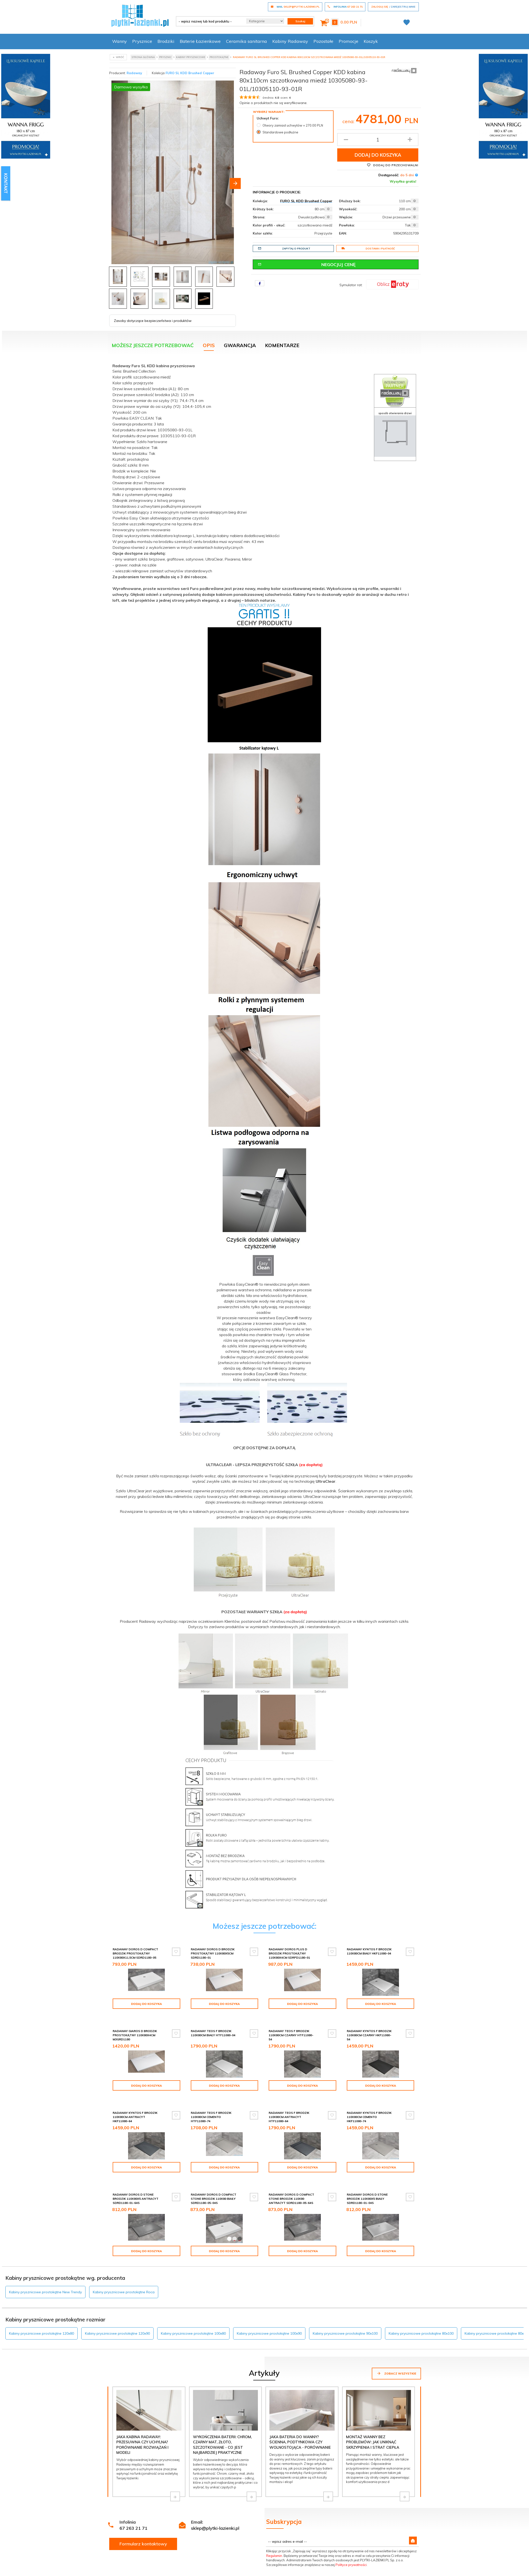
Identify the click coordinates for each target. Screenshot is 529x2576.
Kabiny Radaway (290, 41)
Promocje (348, 41)
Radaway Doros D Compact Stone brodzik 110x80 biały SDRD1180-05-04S (213, 2178)
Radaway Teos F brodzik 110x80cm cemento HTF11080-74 (211, 2102)
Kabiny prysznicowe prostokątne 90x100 (345, 2308)
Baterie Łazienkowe (200, 41)
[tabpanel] (264, 1134)
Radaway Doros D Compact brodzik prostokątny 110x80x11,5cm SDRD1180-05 (135, 1951)
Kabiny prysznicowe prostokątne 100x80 (193, 2308)
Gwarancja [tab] (240, 343)
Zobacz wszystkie (396, 2348)
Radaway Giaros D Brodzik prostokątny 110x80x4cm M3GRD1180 (135, 2027)
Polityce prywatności (351, 2540)
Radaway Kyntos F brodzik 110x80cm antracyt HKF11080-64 (135, 2102)
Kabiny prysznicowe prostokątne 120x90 (117, 2308)
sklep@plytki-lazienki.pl (215, 2503)
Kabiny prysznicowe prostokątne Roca (124, 2267)
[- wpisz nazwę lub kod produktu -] (209, 21)
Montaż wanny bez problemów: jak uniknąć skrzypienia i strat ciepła (372, 2417)
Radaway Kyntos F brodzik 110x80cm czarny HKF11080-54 (369, 2027)
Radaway (134, 73)
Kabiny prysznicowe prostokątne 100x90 (269, 2308)
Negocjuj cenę (307, 264)
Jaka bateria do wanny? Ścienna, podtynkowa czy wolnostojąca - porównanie (300, 2417)
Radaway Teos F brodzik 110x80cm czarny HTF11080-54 (291, 2027)
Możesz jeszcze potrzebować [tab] (153, 343)
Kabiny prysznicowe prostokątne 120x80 (41, 2308)
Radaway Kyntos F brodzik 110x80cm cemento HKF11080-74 (369, 2102)
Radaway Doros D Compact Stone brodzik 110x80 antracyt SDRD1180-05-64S (291, 2178)
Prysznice (142, 41)
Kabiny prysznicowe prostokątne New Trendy (45, 2267)
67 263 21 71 (133, 2503)
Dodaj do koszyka (378, 155)
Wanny (119, 41)
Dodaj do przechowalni (392, 165)
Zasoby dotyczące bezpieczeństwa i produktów (153, 318)
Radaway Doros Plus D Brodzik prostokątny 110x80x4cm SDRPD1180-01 (289, 1951)
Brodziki (165, 41)
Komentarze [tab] (282, 343)
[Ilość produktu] (377, 139)
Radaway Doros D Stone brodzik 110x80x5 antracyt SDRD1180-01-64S (135, 2178)
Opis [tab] (209, 343)
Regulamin (274, 2531)
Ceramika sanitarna (246, 41)
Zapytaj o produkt (284, 248)
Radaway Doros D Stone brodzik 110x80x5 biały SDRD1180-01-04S (367, 2178)
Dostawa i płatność (368, 248)
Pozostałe (323, 41)
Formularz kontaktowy (143, 2519)
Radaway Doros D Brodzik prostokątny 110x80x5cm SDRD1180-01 (213, 1951)
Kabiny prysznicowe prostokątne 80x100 (421, 2308)
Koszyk (371, 41)
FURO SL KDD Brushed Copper (190, 73)
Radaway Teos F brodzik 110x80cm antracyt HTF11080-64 (289, 2102)
